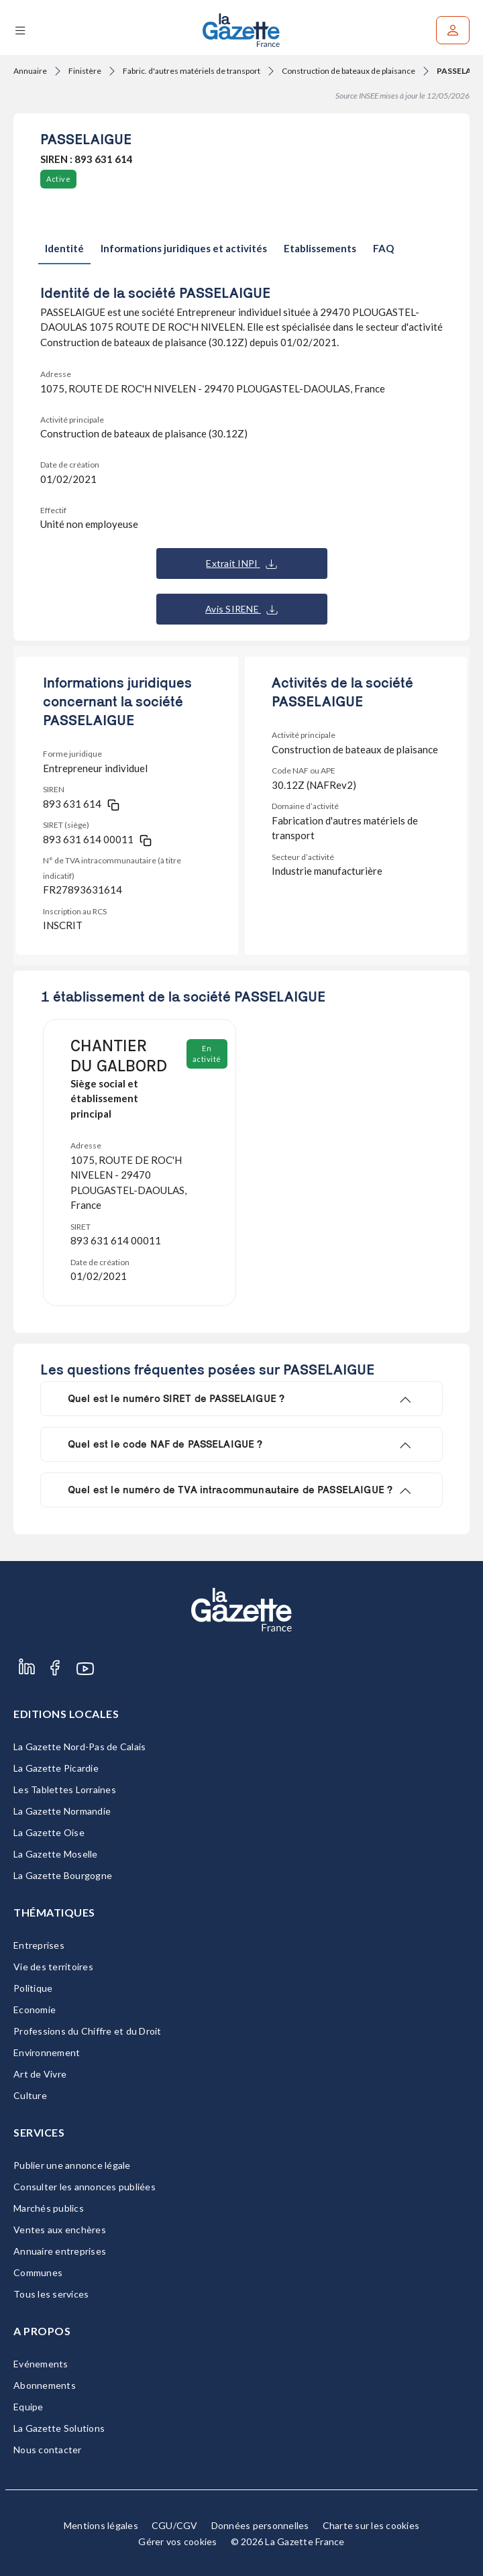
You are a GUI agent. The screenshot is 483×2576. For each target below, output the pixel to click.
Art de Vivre (39, 2074)
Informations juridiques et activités (184, 248)
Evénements (40, 2363)
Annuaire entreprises (59, 2251)
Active (58, 178)
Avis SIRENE (241, 609)
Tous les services (51, 2294)
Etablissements (320, 248)
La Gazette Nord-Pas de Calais (79, 1746)
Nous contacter (47, 2449)
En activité (207, 1053)
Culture (30, 2095)
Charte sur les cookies (371, 2525)
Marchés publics (48, 2208)
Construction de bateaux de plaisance (348, 71)
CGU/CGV (175, 2525)
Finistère (84, 71)
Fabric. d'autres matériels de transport (191, 71)
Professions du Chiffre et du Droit (87, 2031)
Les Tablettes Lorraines (64, 1789)
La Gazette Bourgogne (62, 1875)
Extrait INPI (241, 563)
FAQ (383, 248)
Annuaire (30, 71)
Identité (64, 248)
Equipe (28, 2406)
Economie (34, 2009)
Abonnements (44, 2385)
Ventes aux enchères (59, 2229)
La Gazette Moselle (55, 1854)
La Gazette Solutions (59, 2428)
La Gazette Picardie (56, 1768)
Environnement (46, 2052)
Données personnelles (260, 2525)
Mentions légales (101, 2525)
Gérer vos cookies (177, 2541)
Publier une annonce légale (72, 2165)
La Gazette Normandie (62, 1811)
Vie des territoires (53, 1966)
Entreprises (38, 1945)
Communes (37, 2272)
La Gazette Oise (49, 1832)
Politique (32, 1988)
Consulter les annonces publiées (84, 2186)
